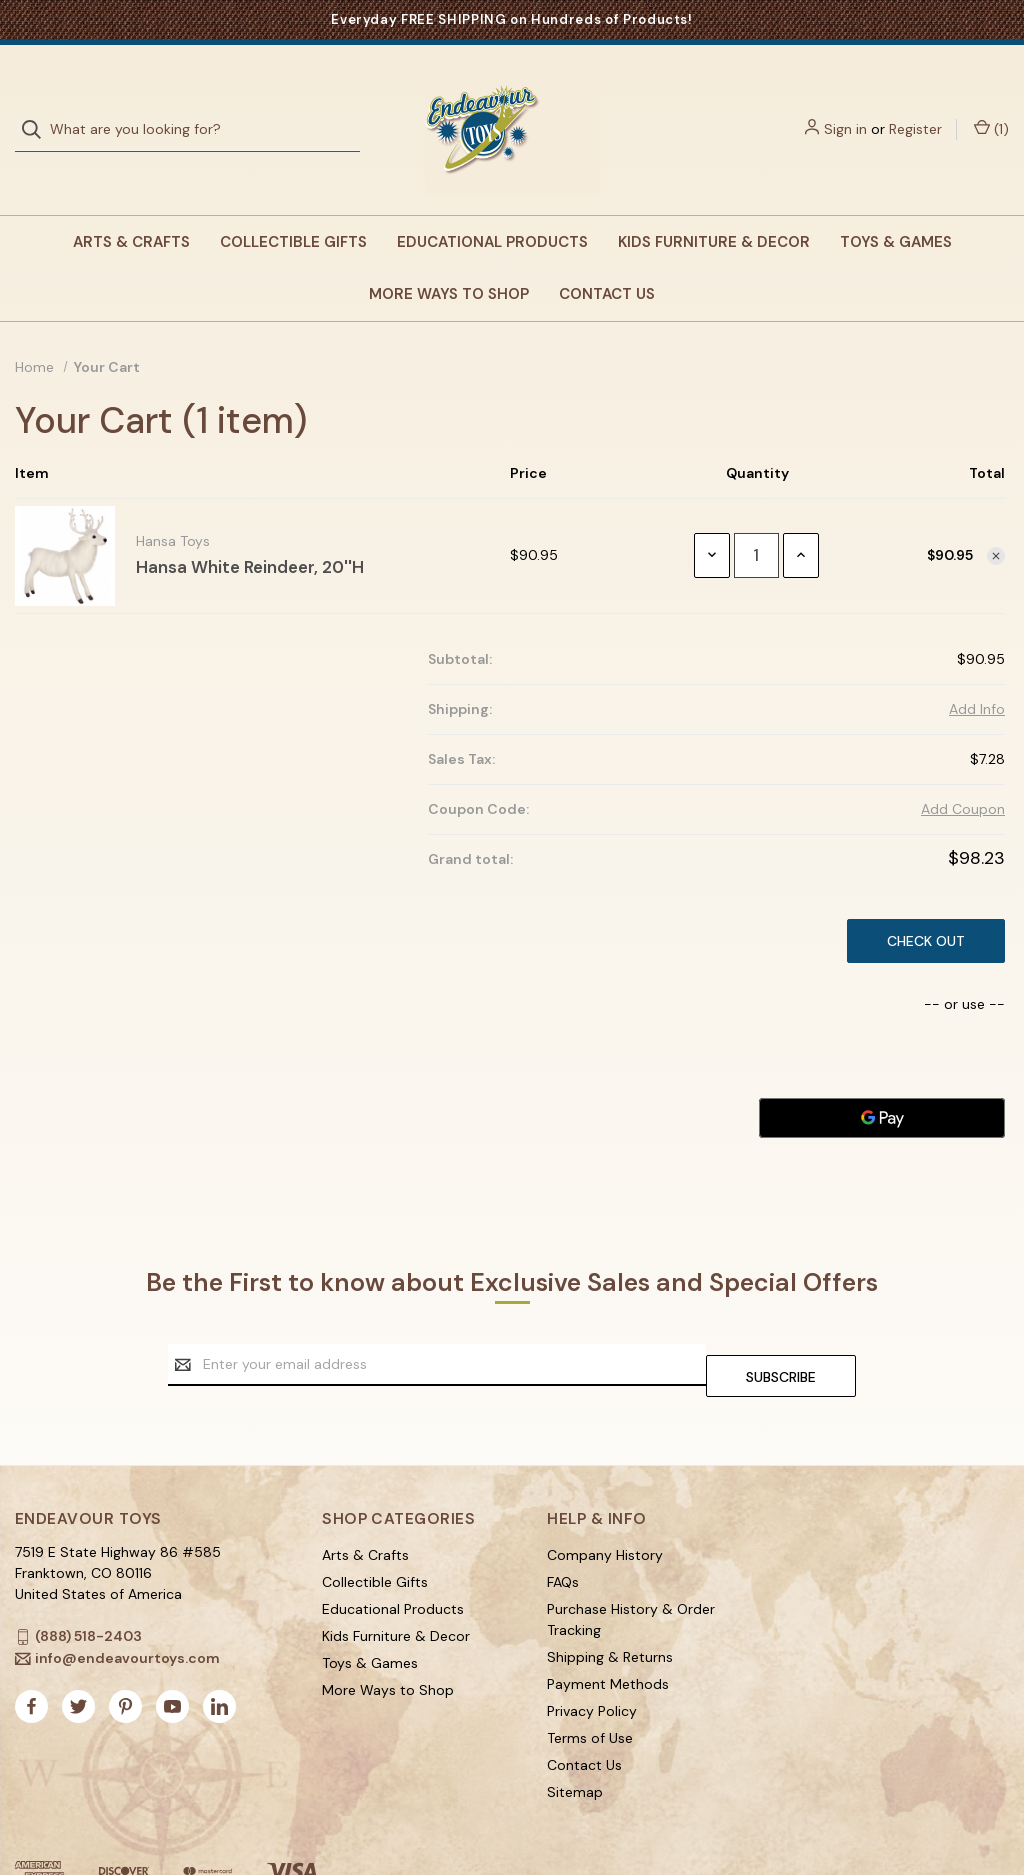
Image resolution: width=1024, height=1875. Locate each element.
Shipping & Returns (610, 1606)
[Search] (37, 109)
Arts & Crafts (131, 202)
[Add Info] (977, 669)
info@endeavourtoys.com (127, 1607)
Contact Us (607, 254)
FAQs (563, 1531)
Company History (605, 1504)
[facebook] (31, 1655)
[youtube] (172, 1655)
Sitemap (575, 1741)
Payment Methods (608, 1633)
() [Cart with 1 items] (991, 109)
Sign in (845, 109)
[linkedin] (219, 1655)
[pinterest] (125, 1655)
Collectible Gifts (293, 202)
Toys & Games (896, 202)
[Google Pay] (882, 1078)
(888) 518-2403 (88, 1585)
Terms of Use (590, 1687)
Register (915, 109)
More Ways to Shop (449, 254)
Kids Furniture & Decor (714, 202)
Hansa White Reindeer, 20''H (250, 527)
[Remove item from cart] (996, 516)
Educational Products (492, 202)
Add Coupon (963, 769)
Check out (926, 901)
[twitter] (78, 1655)
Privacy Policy (592, 1660)
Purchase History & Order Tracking (631, 1568)
